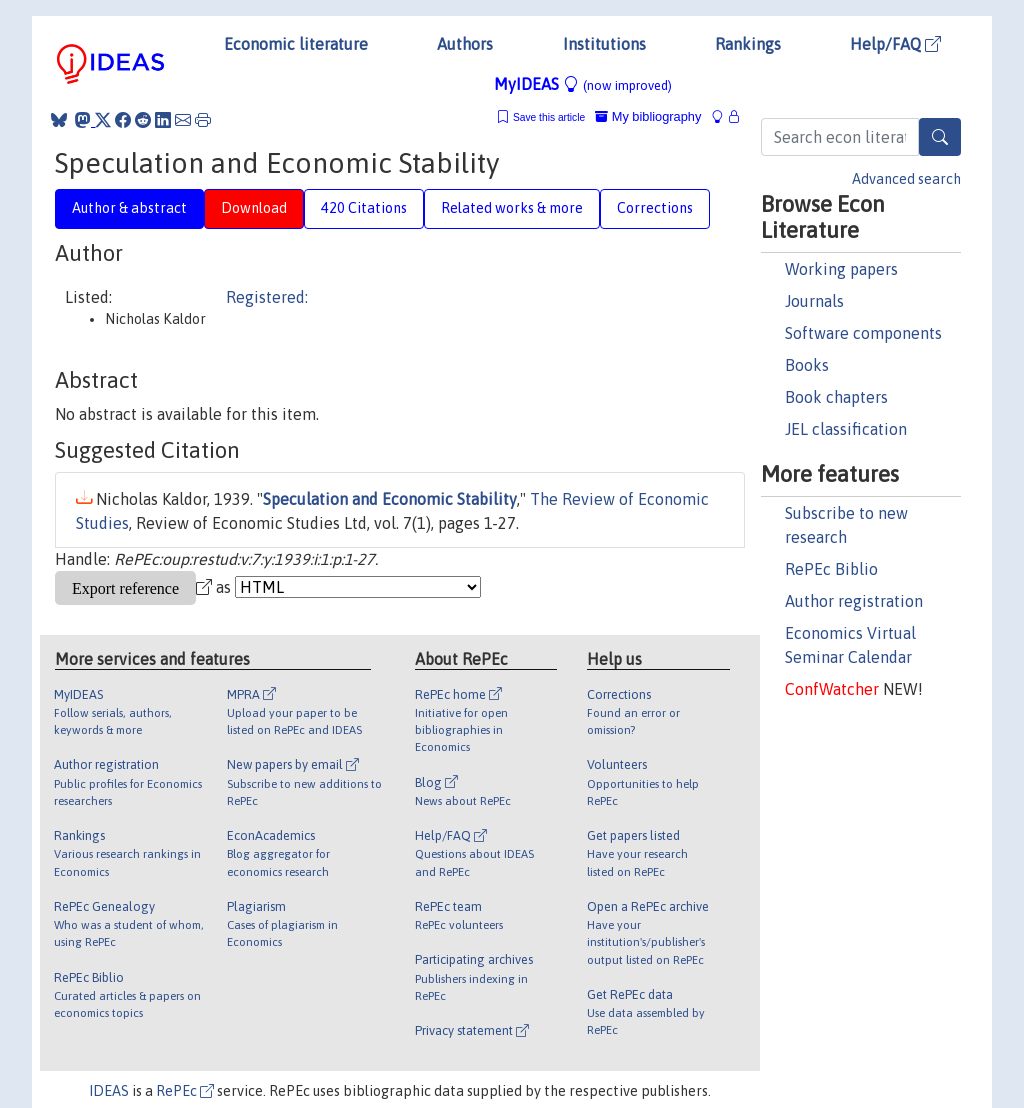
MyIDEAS (583, 84)
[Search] (940, 137)
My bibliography (648, 116)
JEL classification (846, 429)
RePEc (185, 1091)
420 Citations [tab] (364, 208)
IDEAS (109, 1091)
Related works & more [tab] (512, 208)
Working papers (841, 269)
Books (807, 365)
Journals (814, 301)
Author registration (854, 601)
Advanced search (906, 179)
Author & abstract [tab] (129, 208)
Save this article (549, 117)
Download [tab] (254, 208)
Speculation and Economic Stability (390, 499)
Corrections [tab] (655, 208)
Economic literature (296, 44)
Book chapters (836, 397)
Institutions (604, 44)
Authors (465, 44)
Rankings (748, 44)
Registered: (267, 297)
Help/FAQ (895, 44)
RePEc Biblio (831, 569)
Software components (863, 333)
